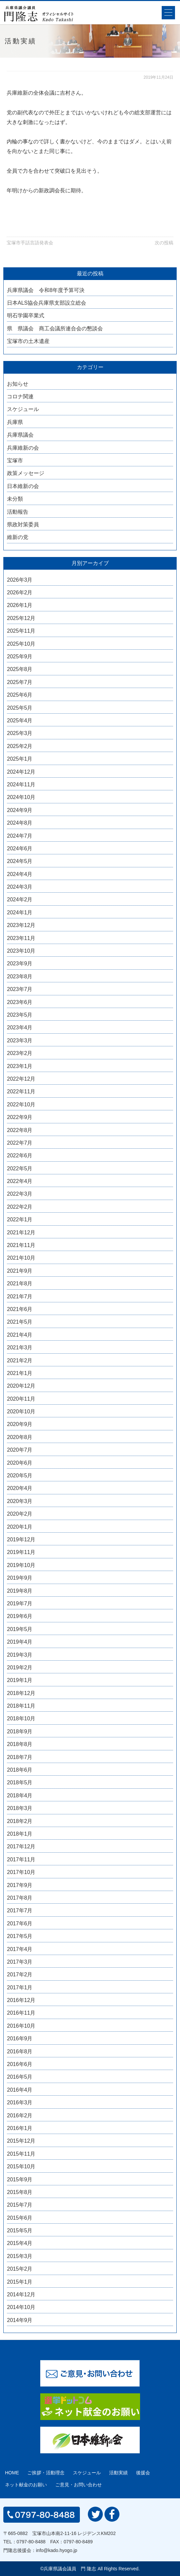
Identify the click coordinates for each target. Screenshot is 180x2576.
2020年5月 (20, 1475)
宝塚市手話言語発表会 (30, 242)
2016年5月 (20, 2077)
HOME (12, 2472)
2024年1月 (20, 912)
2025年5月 (20, 708)
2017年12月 (21, 1846)
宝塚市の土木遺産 (28, 341)
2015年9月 (20, 2179)
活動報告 (17, 512)
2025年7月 (20, 682)
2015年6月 (20, 2218)
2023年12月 (21, 925)
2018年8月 (20, 1744)
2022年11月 (21, 1091)
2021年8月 (20, 1283)
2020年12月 (21, 1386)
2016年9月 (20, 2038)
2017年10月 (21, 1872)
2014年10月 (21, 2307)
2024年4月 (20, 874)
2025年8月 (20, 669)
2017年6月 (20, 1923)
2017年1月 (20, 1987)
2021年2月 (20, 1360)
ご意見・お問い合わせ (78, 2484)
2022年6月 (20, 1155)
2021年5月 (20, 1322)
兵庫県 (15, 422)
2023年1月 (20, 1066)
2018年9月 (20, 1731)
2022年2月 (20, 1207)
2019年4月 (20, 1642)
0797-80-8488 (31, 2541)
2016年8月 (20, 2051)
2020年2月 (20, 1514)
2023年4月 (20, 1027)
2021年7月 (20, 1296)
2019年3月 (20, 1655)
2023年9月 (20, 963)
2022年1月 (20, 1219)
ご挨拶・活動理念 (46, 2472)
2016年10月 (21, 2026)
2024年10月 (21, 797)
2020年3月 (20, 1501)
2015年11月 (21, 2154)
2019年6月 (20, 1616)
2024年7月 (20, 836)
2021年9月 (20, 1271)
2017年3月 (20, 1962)
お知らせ (17, 384)
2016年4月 (20, 2090)
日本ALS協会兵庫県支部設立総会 (46, 303)
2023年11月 (21, 938)
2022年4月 (20, 1181)
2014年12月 (21, 2294)
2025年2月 (20, 746)
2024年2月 (20, 899)
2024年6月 (20, 848)
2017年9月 (20, 1885)
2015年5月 (20, 2230)
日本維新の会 (23, 486)
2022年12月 (21, 1079)
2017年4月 (20, 1949)
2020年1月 (20, 1527)
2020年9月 (20, 1424)
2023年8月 (20, 976)
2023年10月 (21, 951)
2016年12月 (21, 2000)
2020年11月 (21, 1399)
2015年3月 (20, 2256)
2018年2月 (20, 1821)
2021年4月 (20, 1335)
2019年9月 (20, 1578)
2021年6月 (20, 1309)
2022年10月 (21, 1104)
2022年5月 (20, 1168)
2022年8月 (20, 1130)
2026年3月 (20, 580)
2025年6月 (20, 695)
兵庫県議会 (20, 435)
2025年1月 (20, 759)
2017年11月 (21, 1859)
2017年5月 (20, 1936)
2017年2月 (20, 1974)
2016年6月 (20, 2064)
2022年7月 (20, 1143)
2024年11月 (21, 784)
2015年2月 (20, 2269)
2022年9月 (20, 1117)
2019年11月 (21, 1552)
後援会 (143, 2472)
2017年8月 (20, 1898)
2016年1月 (20, 2128)
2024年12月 (21, 772)
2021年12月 (21, 1232)
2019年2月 (20, 1667)
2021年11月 (21, 1245)
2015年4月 (20, 2243)
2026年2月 (20, 592)
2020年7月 (20, 1450)
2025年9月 (20, 656)
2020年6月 (20, 1463)
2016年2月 (20, 2115)
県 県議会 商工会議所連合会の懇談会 (55, 328)
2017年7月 (20, 1910)
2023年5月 (20, 1015)
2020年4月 (20, 1488)
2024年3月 (20, 887)
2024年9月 (20, 810)
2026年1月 (20, 605)
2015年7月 (20, 2205)
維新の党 (17, 537)
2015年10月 (21, 2166)
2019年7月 (20, 1603)
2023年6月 (20, 1002)
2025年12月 (21, 618)
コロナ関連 (20, 396)
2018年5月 (20, 1782)
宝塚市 (15, 460)
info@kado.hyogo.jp (56, 2550)
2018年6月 (20, 1770)
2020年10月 (21, 1411)
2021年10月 (21, 1258)
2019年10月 (21, 1565)
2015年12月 (21, 2141)
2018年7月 (20, 1757)
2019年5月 (20, 1629)
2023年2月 (20, 1053)
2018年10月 (21, 1718)
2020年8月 (20, 1437)
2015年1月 (20, 2282)
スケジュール (23, 409)
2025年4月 (20, 720)
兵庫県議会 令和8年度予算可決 (46, 290)
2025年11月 (21, 631)
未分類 (15, 499)
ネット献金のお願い (26, 2484)
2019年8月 (20, 1591)
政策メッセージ (25, 473)
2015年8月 (20, 2192)
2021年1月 (20, 1373)
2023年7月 (20, 989)
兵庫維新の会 (23, 448)
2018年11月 (21, 1706)
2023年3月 (20, 1040)
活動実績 (118, 2472)
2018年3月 (20, 1808)
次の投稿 (164, 242)
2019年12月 (21, 1539)
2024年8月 (20, 823)
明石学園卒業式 (25, 315)
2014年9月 (20, 2320)
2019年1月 (20, 1680)
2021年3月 (20, 1347)
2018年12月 (21, 1693)
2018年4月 (20, 1795)
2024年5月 (20, 861)
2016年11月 (21, 2013)
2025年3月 (20, 733)
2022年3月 (20, 1194)
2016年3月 (20, 2102)
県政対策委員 (23, 524)
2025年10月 (21, 644)
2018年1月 (20, 1834)
